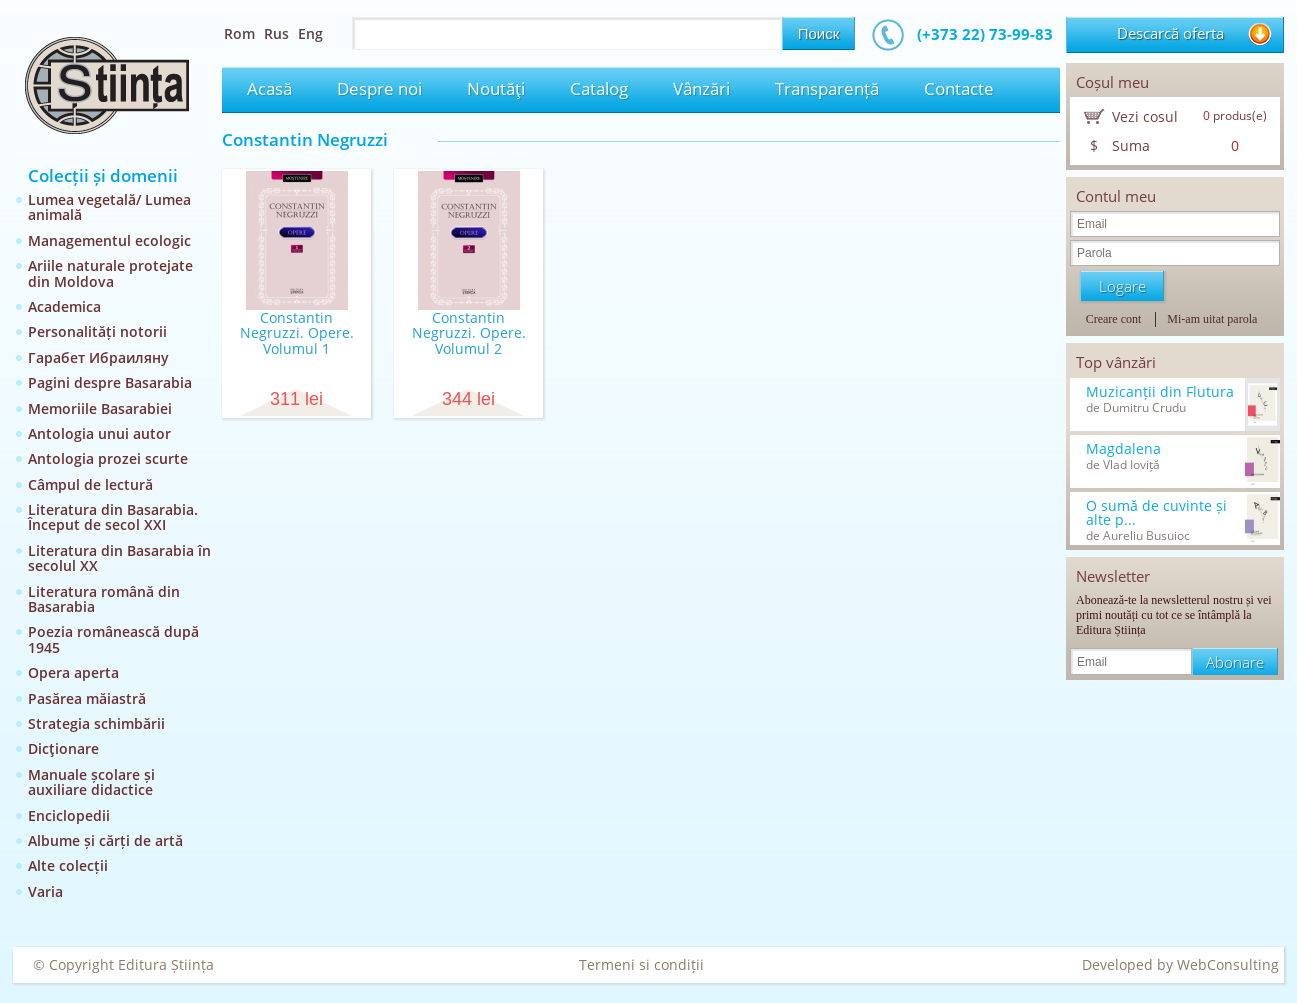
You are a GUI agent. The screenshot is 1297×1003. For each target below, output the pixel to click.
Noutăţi (496, 88)
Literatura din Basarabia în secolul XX (119, 558)
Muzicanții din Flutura (1160, 392)
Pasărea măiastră (87, 698)
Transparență (827, 88)
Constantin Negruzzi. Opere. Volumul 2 (469, 333)
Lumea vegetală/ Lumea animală (109, 207)
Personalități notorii (97, 331)
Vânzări (701, 88)
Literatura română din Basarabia (104, 599)
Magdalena (1123, 449)
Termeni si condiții (641, 964)
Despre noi (379, 88)
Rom (239, 33)
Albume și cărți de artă (105, 840)
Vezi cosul (1145, 116)
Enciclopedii (69, 815)
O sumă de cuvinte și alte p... (1156, 513)
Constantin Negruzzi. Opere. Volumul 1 (297, 333)
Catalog (599, 88)
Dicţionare (63, 748)
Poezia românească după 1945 (113, 639)
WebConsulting (1228, 964)
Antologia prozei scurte (108, 458)
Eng (310, 33)
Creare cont (1114, 319)
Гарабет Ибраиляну (98, 357)
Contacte (959, 88)
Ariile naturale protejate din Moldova (110, 273)
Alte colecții (68, 865)
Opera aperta (73, 672)
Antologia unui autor (99, 433)
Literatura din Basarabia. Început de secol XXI (113, 517)
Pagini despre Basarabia (110, 382)
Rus (276, 33)
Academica (64, 306)
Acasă (269, 88)
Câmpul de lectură (90, 484)
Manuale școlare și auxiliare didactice (91, 782)
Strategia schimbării (96, 723)
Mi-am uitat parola (1212, 319)
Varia (45, 891)
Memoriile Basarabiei (100, 408)
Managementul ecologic (109, 240)
